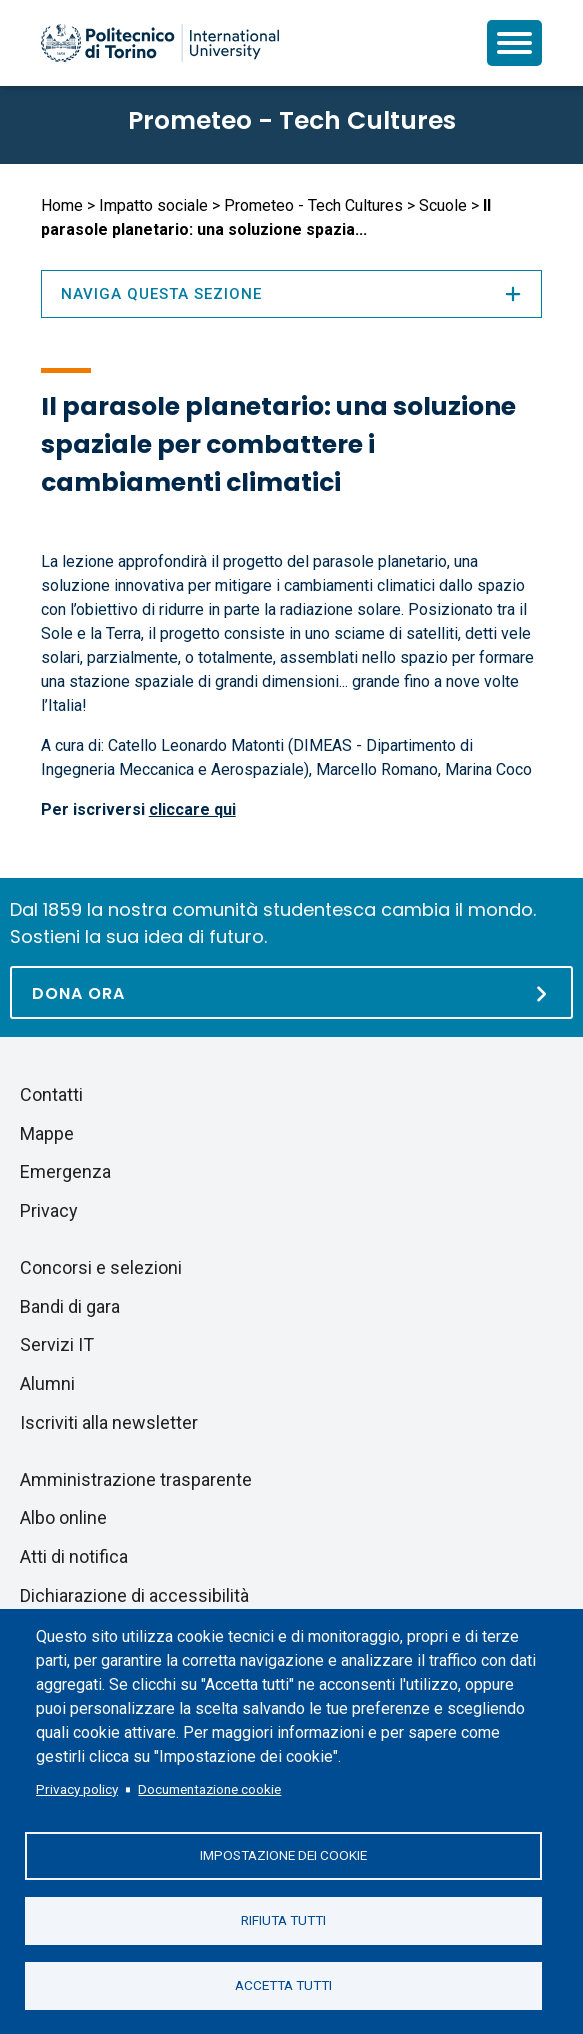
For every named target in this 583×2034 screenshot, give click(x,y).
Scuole (443, 205)
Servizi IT (57, 1344)
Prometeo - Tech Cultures (292, 120)
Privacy (49, 1210)
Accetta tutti (283, 1985)
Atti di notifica (74, 1556)
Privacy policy (77, 1789)
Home (62, 205)
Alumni (47, 1383)
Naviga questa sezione (292, 294)
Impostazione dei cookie (283, 1855)
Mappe (47, 1133)
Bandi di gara (70, 1306)
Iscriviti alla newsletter (109, 1422)
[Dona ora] (291, 992)
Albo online (63, 1517)
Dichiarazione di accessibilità (134, 1595)
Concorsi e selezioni (101, 1267)
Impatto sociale (153, 205)
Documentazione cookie (209, 1789)
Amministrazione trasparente (136, 1479)
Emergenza (65, 1171)
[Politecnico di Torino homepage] (160, 43)
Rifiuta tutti (283, 1920)
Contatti (51, 1094)
